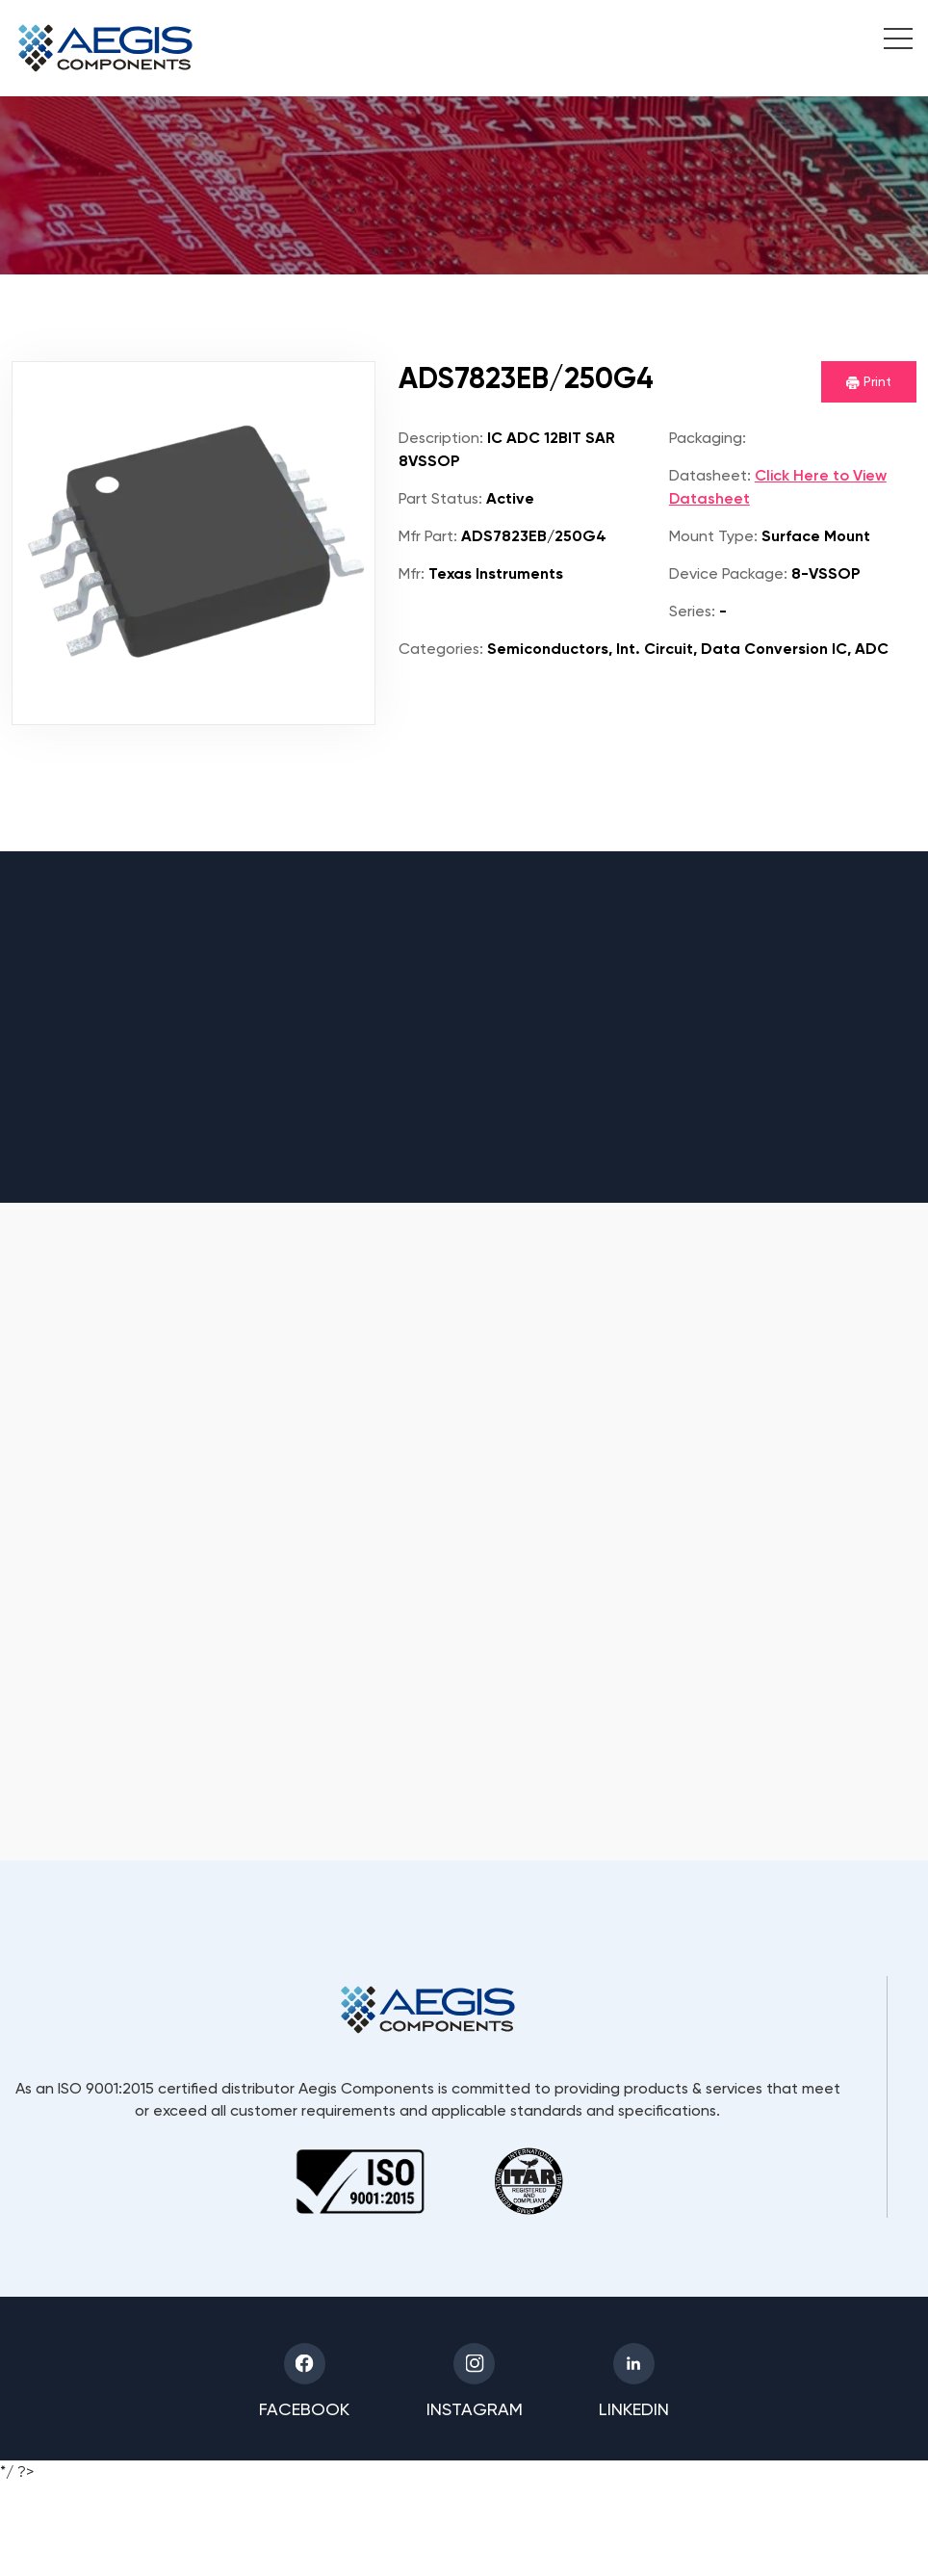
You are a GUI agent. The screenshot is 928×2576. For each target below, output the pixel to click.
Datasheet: (710, 475)
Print (868, 381)
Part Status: (440, 498)
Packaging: (707, 438)
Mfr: (412, 573)
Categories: (441, 648)
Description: (441, 438)
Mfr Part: (428, 536)
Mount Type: (713, 536)
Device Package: (728, 573)
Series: (692, 611)
